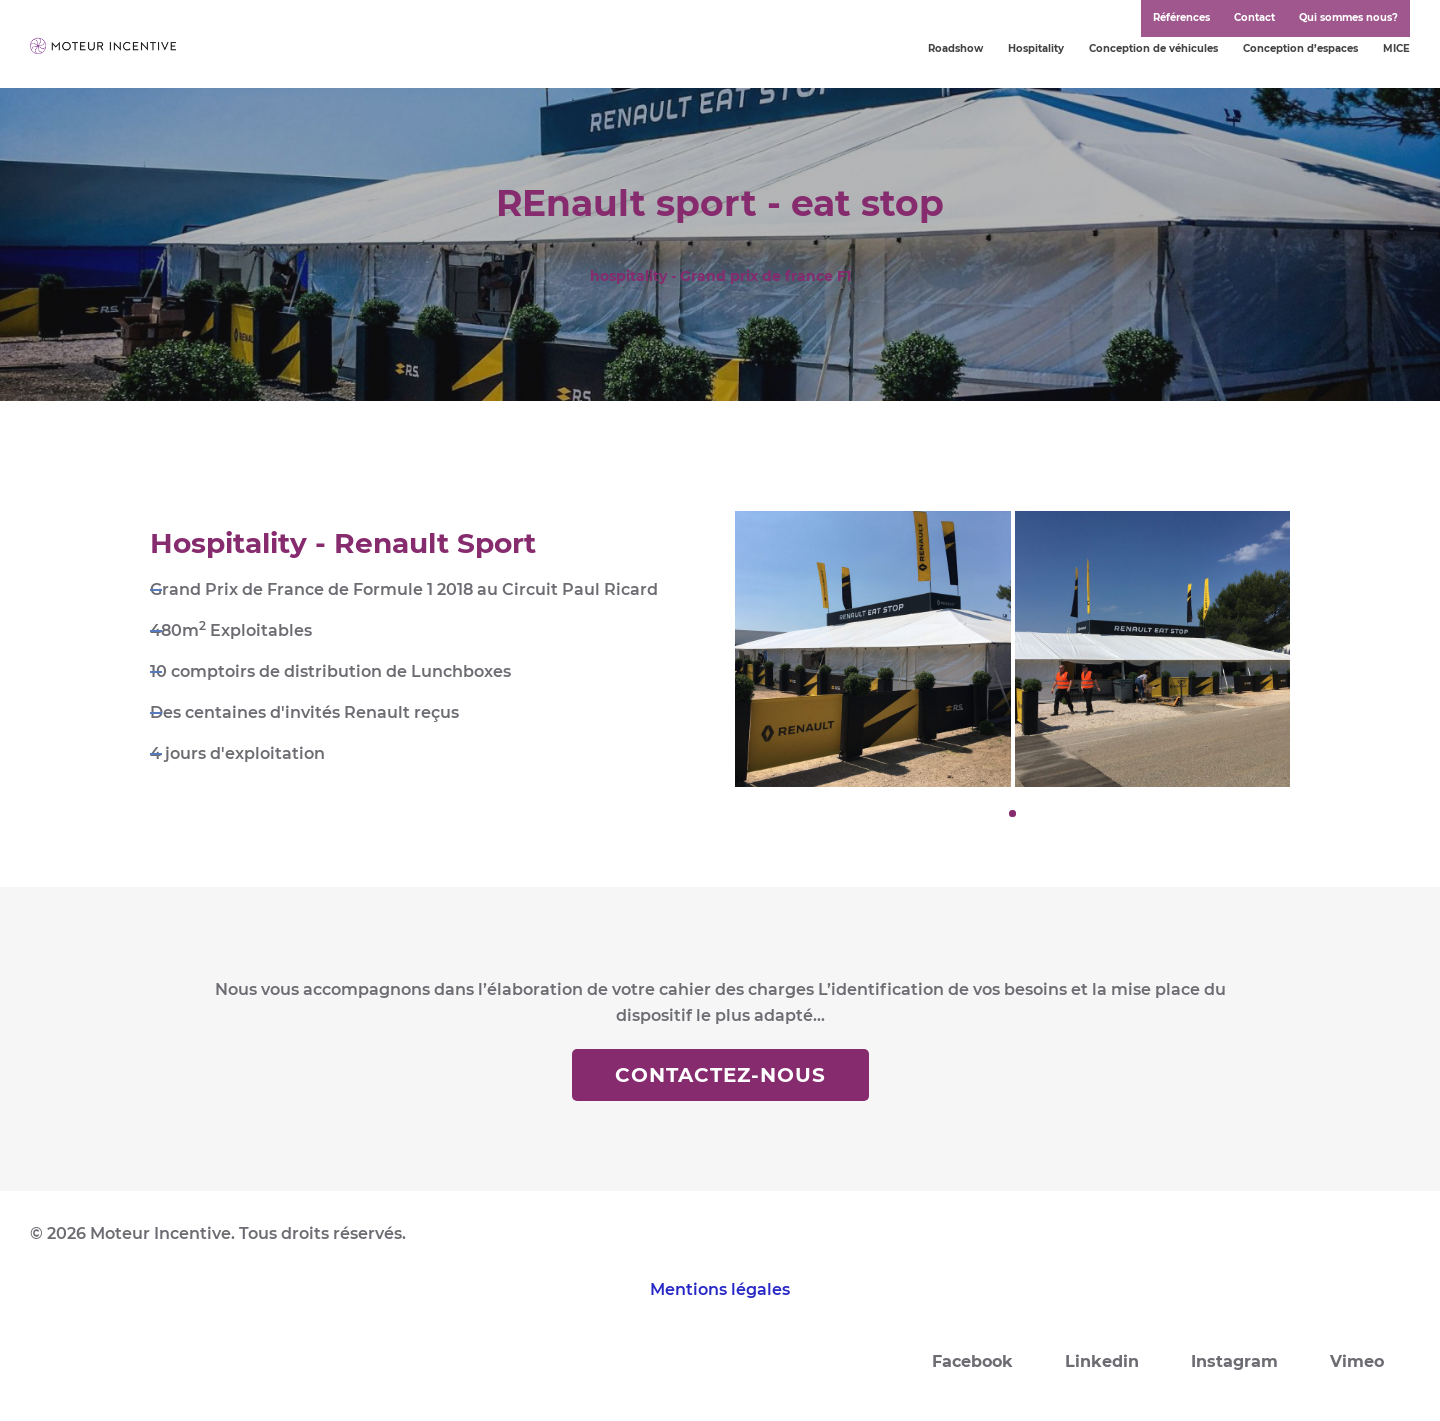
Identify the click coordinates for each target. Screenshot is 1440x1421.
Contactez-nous (720, 1075)
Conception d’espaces (1300, 48)
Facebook (972, 1361)
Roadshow (955, 48)
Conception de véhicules (1153, 48)
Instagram (1234, 1361)
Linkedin (1102, 1361)
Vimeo (1357, 1361)
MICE (1396, 48)
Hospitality (1036, 48)
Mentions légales (720, 1289)
